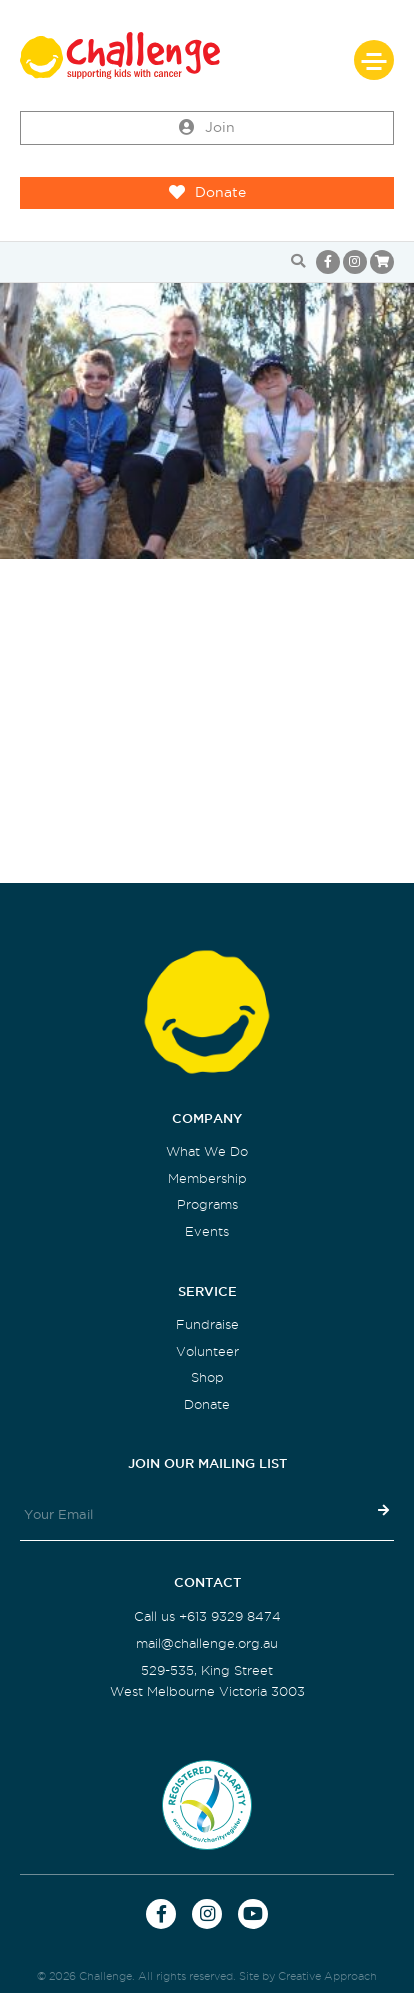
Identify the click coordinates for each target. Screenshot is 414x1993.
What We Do (207, 1151)
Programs (207, 1204)
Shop (207, 1377)
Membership (207, 1178)
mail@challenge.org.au (207, 1643)
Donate (207, 193)
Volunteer (207, 1351)
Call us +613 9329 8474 (207, 1616)
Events (207, 1231)
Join (207, 128)
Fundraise (207, 1324)
